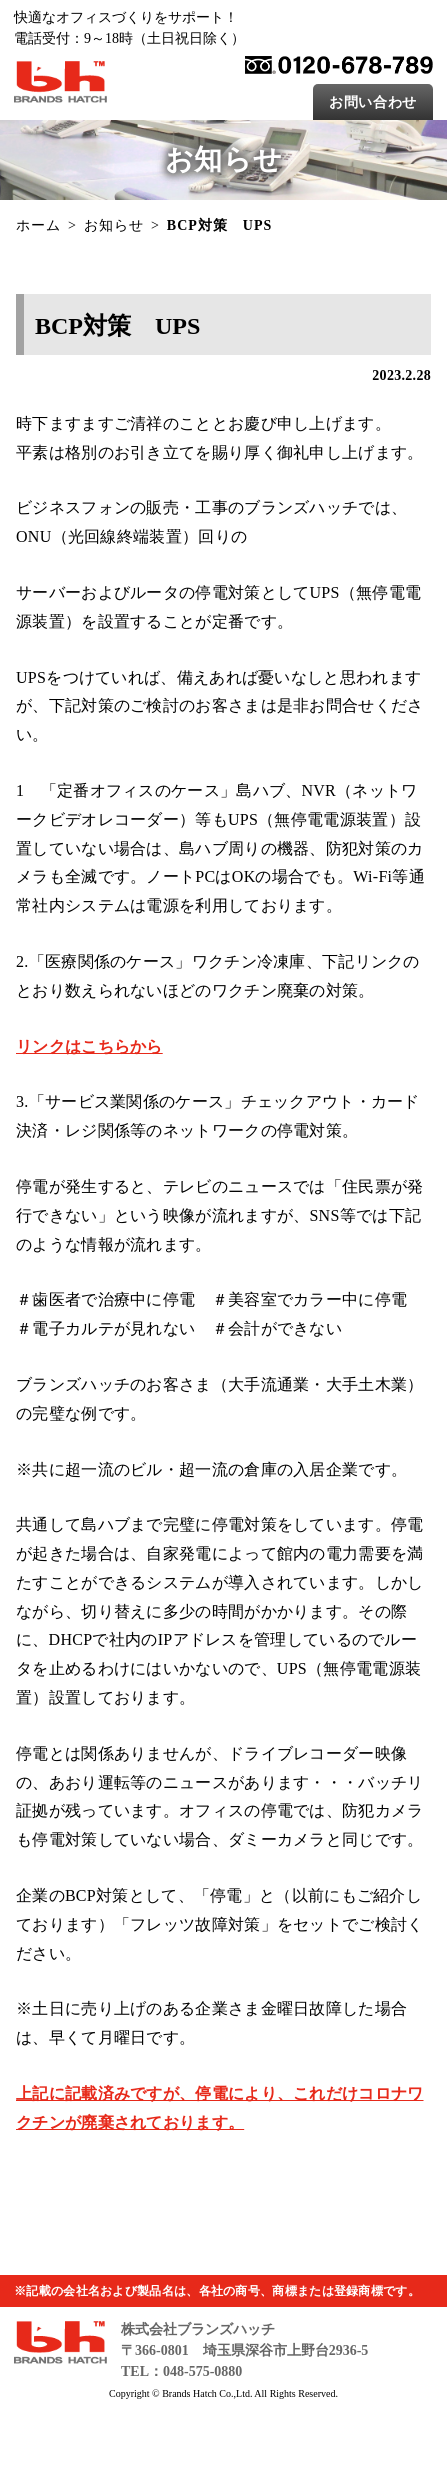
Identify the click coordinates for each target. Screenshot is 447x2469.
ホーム (38, 225)
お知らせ (114, 225)
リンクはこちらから (89, 1046)
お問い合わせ (373, 102)
